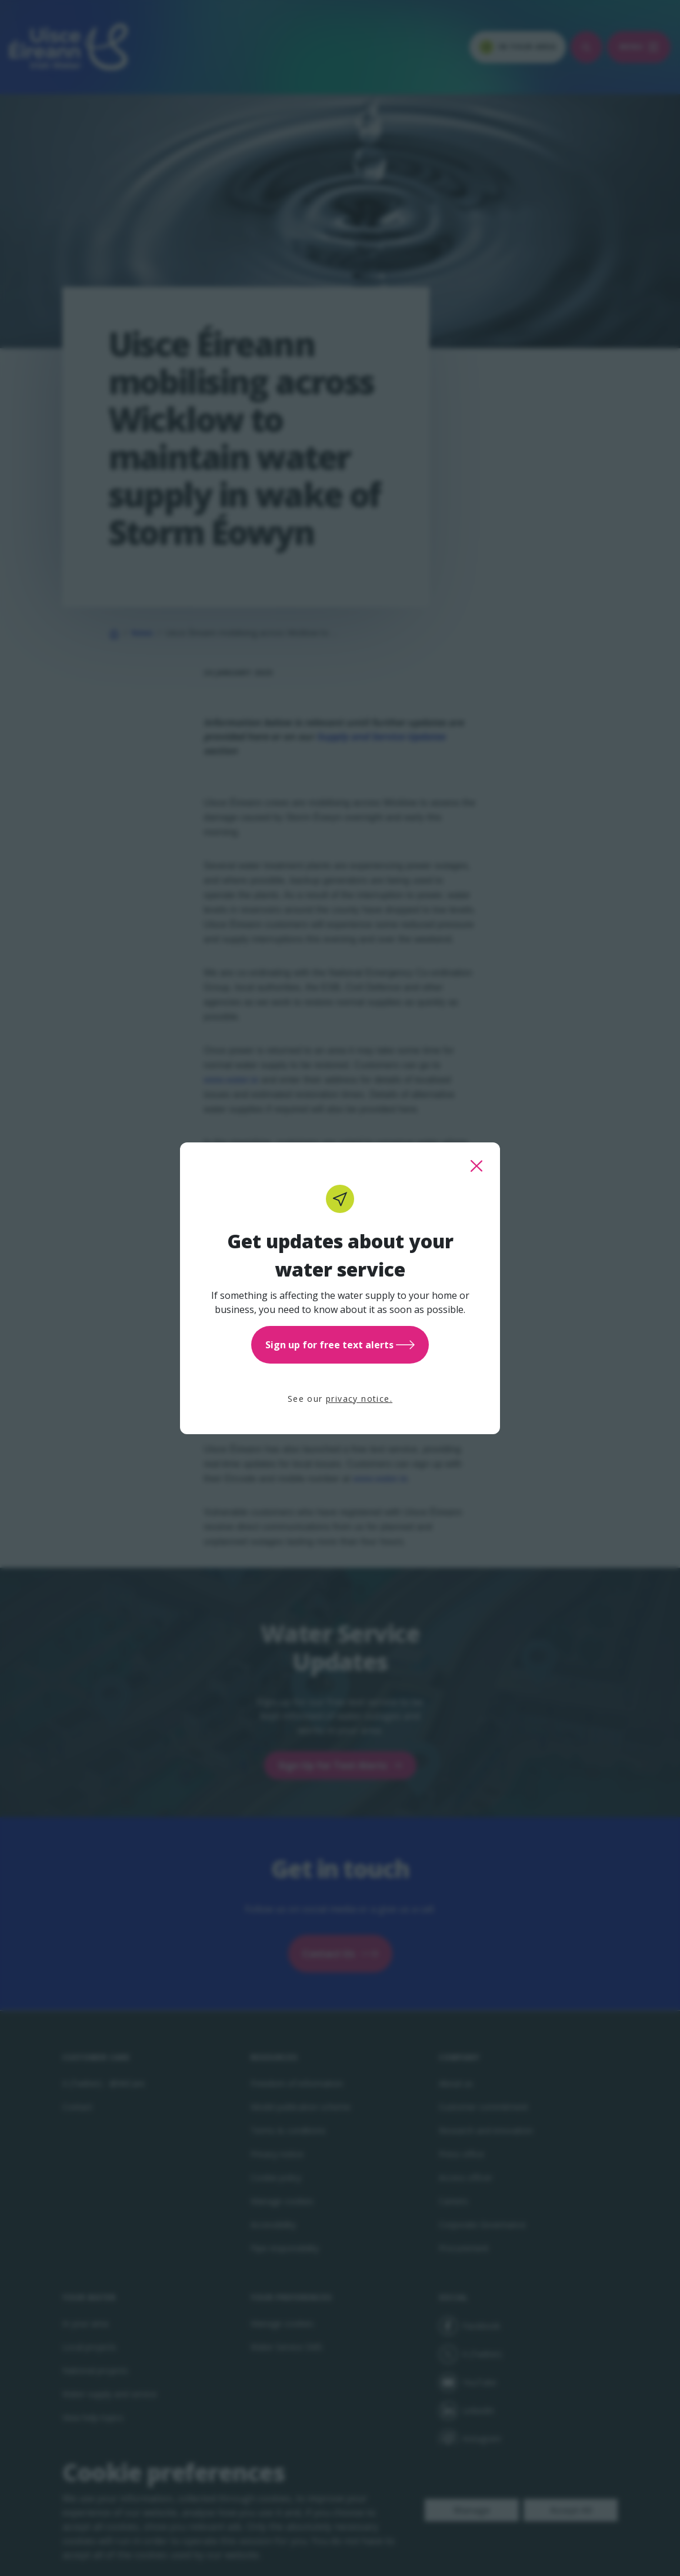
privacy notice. (359, 1398)
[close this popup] (476, 1166)
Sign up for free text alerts (340, 1344)
